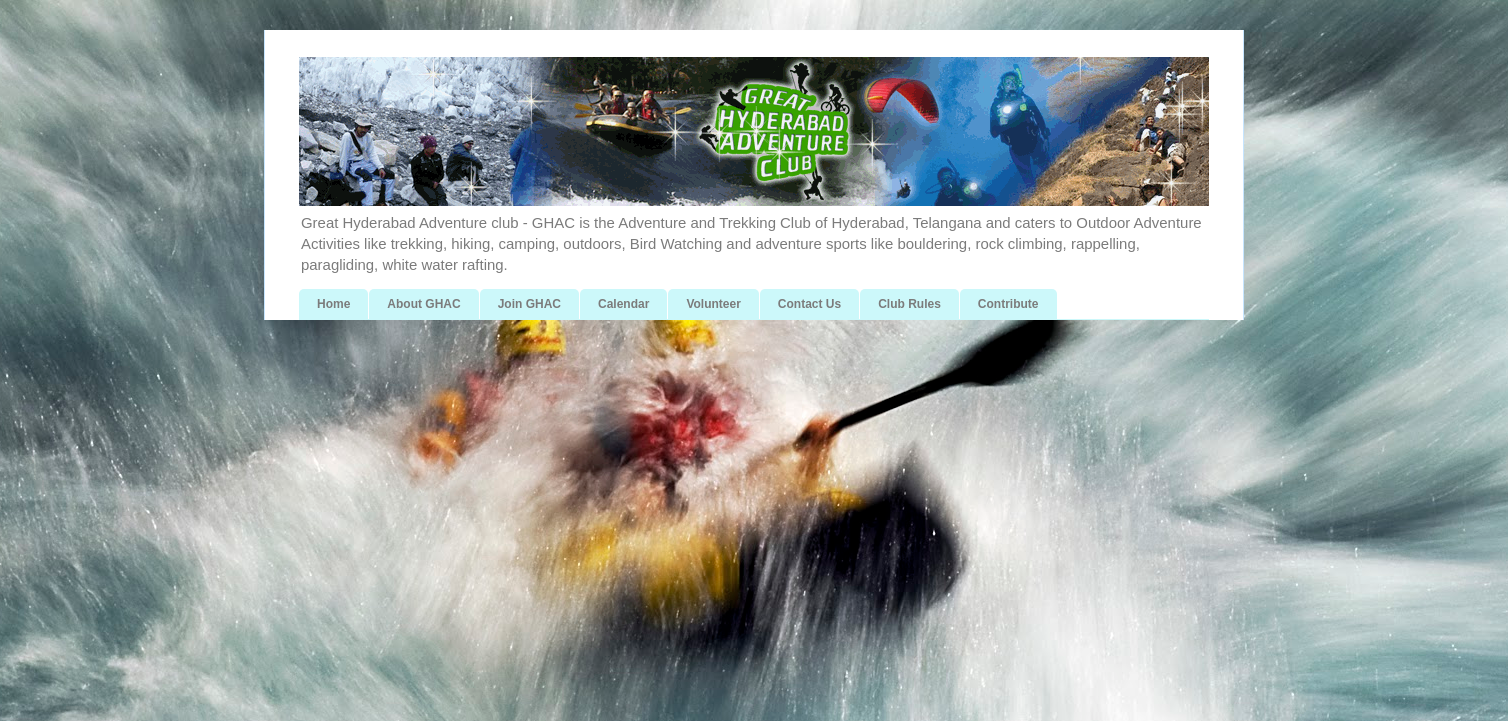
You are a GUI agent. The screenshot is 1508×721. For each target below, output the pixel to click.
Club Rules (909, 304)
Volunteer (713, 304)
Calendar (623, 304)
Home (333, 304)
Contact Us (809, 304)
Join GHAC (529, 304)
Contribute (1008, 304)
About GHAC (423, 304)
